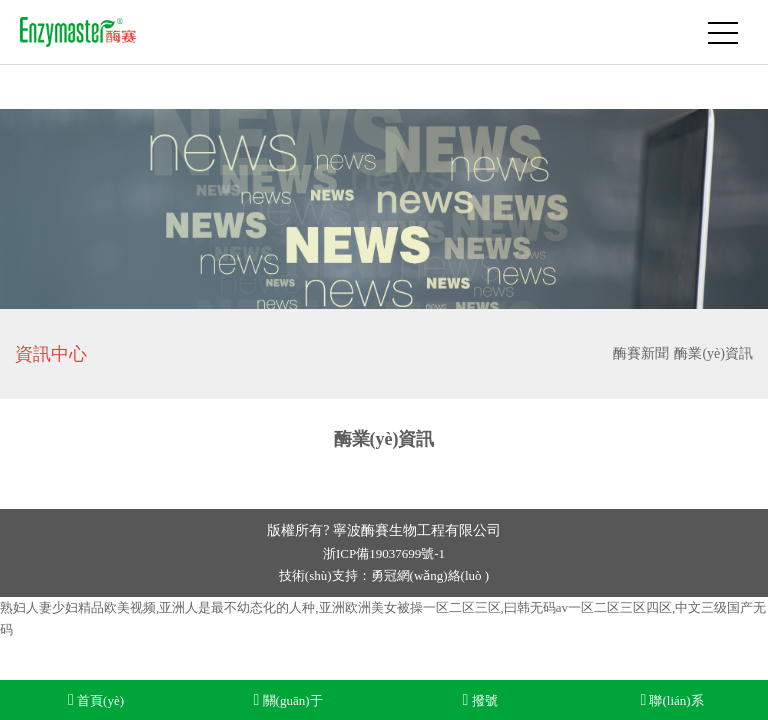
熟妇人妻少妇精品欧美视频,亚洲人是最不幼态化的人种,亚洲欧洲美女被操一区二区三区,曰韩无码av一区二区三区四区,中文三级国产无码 (383, 618)
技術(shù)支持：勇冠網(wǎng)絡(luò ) (384, 575)
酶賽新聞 (641, 353)
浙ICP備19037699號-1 (384, 553)
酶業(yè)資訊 (713, 353)
